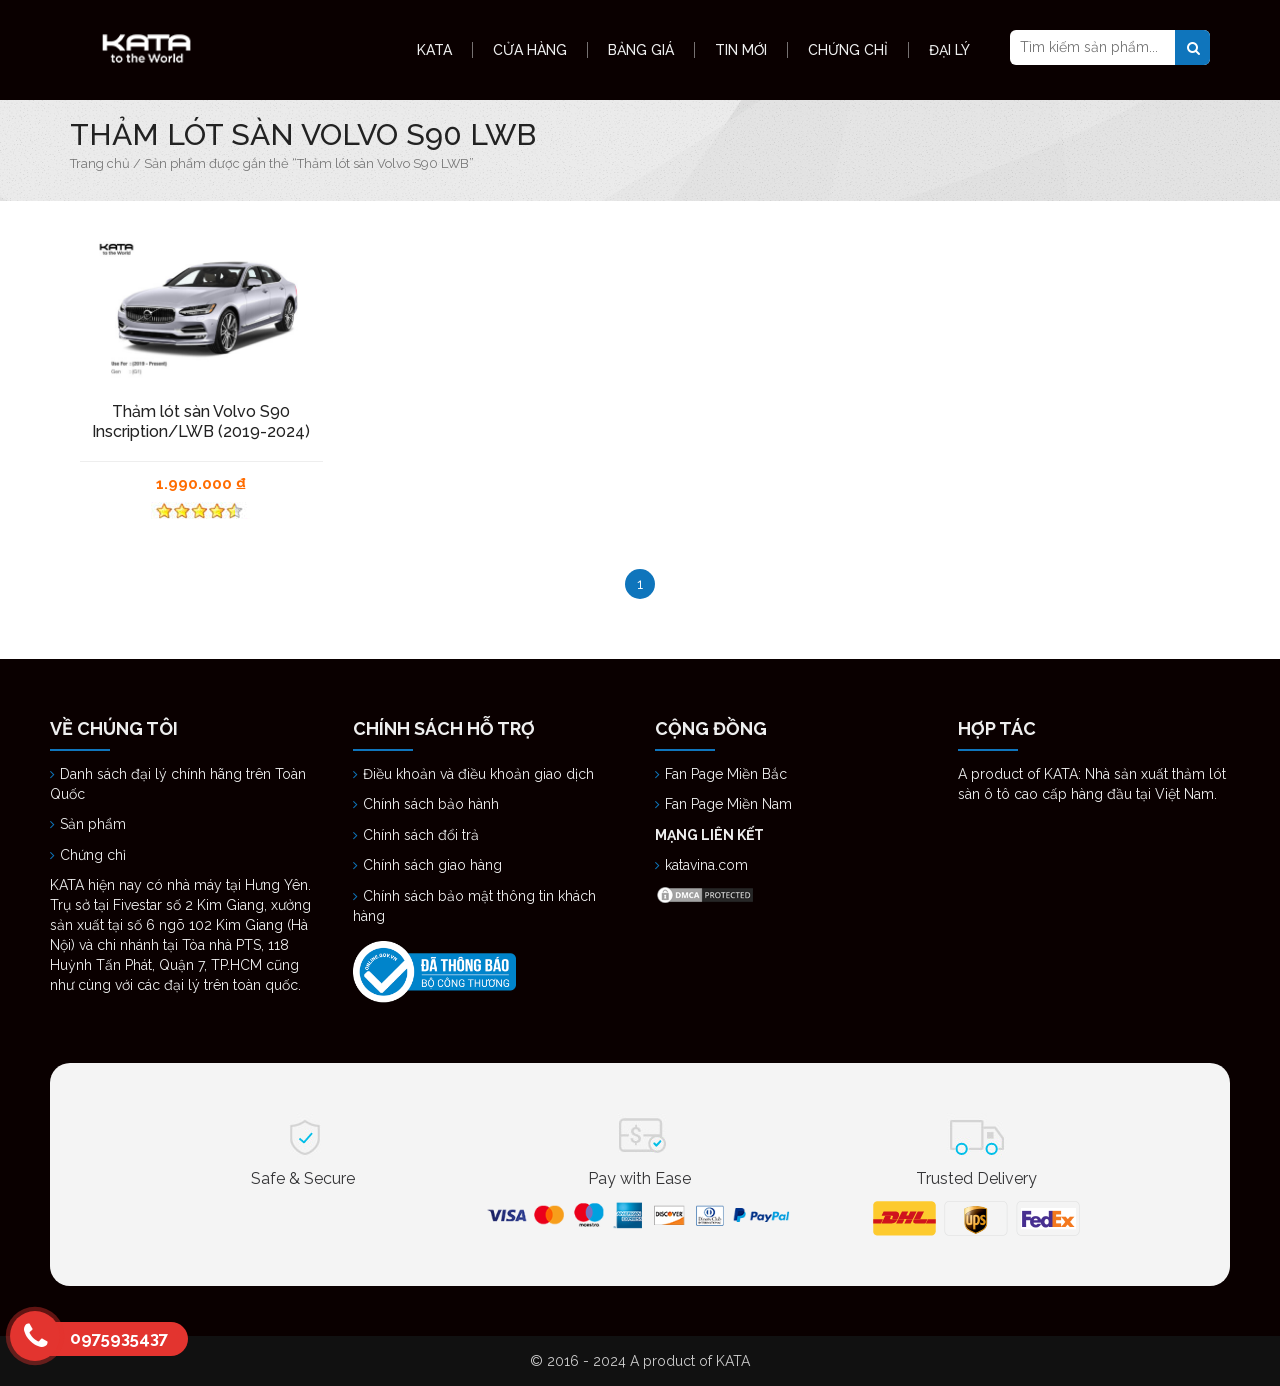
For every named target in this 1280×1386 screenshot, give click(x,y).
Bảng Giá (641, 50)
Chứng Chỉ (848, 50)
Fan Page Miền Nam (730, 804)
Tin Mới (741, 50)
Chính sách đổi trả (421, 835)
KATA (434, 50)
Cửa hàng (530, 50)
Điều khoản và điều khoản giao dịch (478, 774)
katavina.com (706, 865)
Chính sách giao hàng (432, 865)
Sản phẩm (93, 824)
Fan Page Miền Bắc (728, 774)
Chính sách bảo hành (431, 804)
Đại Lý (949, 50)
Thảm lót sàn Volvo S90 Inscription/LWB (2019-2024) (201, 421)
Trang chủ (100, 163)
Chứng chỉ (95, 855)
